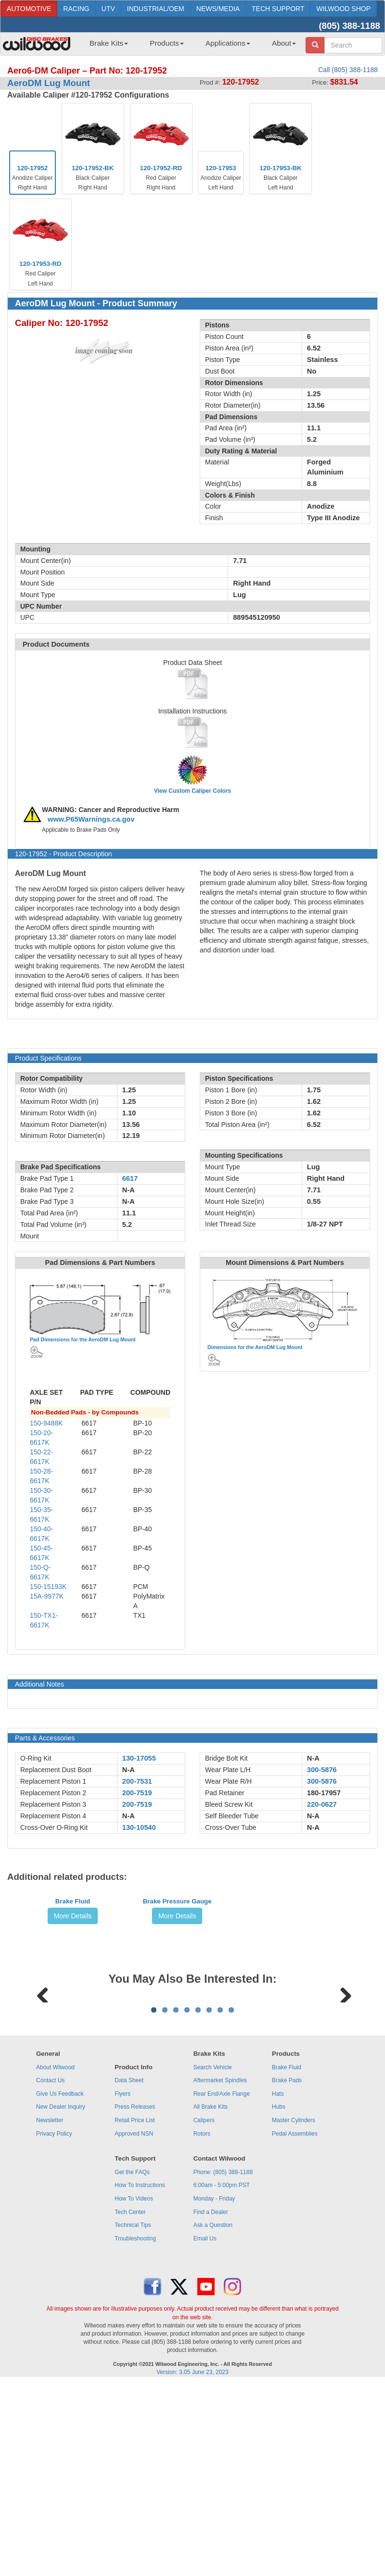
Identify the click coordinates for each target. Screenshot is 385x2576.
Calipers (204, 2304)
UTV (108, 9)
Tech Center (130, 2395)
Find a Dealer (210, 2395)
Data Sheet (129, 2264)
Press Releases (135, 2290)
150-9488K (46, 1423)
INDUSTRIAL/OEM (155, 9)
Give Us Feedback (60, 2277)
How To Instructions (140, 2368)
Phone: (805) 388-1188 (223, 2355)
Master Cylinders (293, 2304)
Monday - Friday (214, 2382)
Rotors (201, 2317)
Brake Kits (109, 43)
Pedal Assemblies (295, 2317)
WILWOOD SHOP (343, 9)
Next (342, 2116)
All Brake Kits (210, 2290)
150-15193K (48, 1586)
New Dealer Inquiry (60, 2290)
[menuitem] (105, 46)
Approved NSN (134, 2317)
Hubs (278, 2290)
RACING (76, 9)
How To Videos (134, 2382)
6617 (130, 1178)
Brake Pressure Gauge (177, 1973)
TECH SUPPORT (278, 9)
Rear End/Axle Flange (221, 2277)
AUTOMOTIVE (29, 9)
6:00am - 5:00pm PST (221, 2368)
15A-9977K (47, 1596)
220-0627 (322, 1804)
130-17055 (139, 1758)
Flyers (122, 2277)
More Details (73, 1988)
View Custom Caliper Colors (192, 791)
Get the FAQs (132, 2355)
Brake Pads (287, 2264)
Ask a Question (212, 2408)
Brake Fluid (72, 1973)
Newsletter (50, 2304)
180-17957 (324, 1793)
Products (167, 43)
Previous (42, 2116)
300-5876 (322, 1770)
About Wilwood (55, 2251)
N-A (128, 1770)
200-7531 (137, 1781)
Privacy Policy (54, 2317)
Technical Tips (133, 2408)
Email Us (205, 2422)
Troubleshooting (135, 2422)
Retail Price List (134, 2304)
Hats (278, 2277)
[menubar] (189, 46)
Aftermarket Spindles (220, 2264)
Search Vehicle (212, 2251)
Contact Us (50, 2264)
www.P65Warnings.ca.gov (91, 819)
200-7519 (137, 1793)
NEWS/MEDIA (218, 9)
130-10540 (139, 1827)
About (284, 43)
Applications (227, 43)
